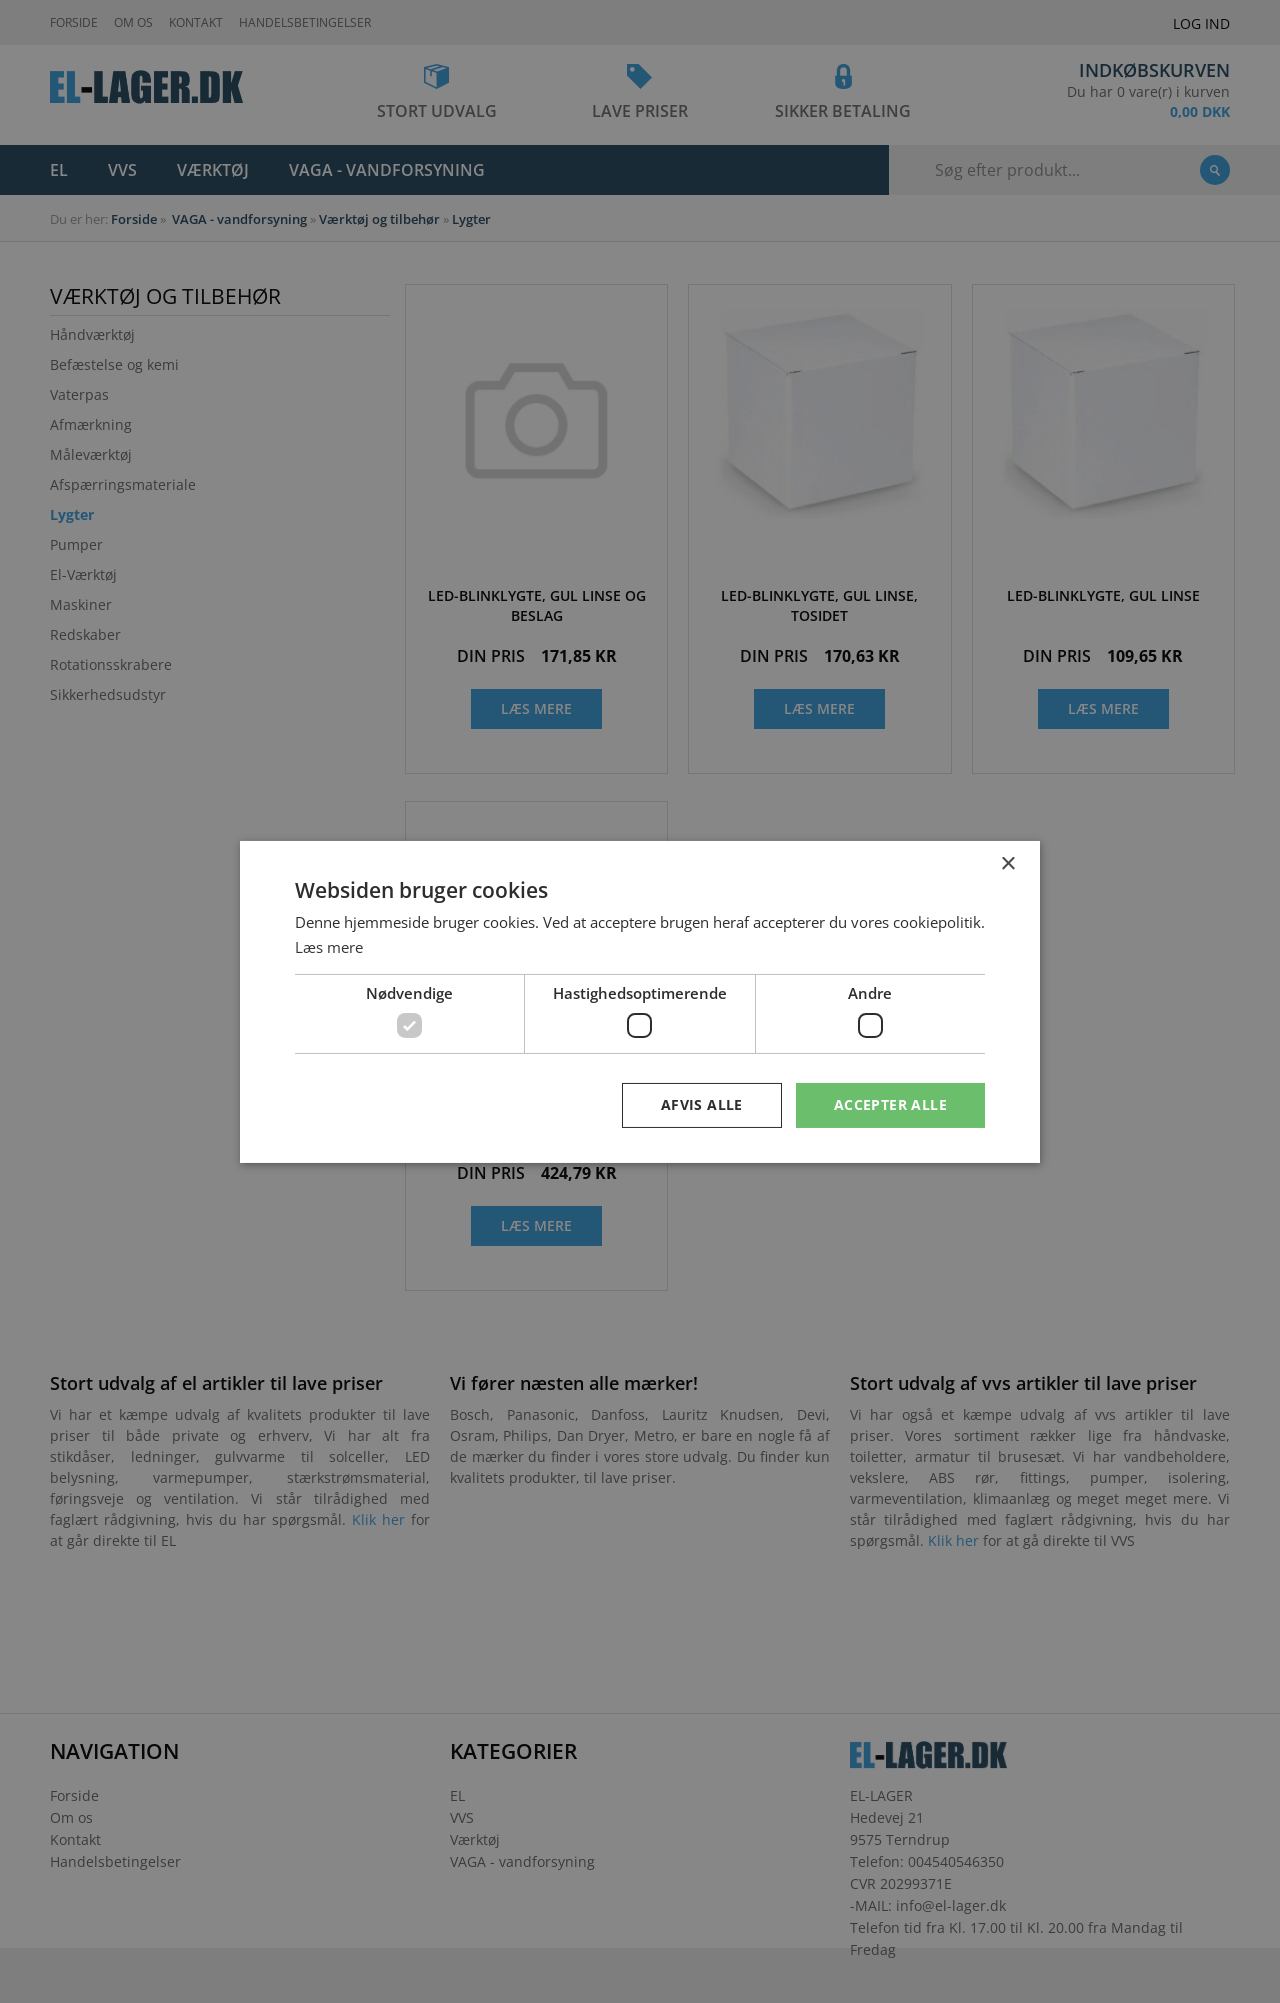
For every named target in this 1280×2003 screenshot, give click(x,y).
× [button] (1007, 863)
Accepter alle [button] (890, 1104)
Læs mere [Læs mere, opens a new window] (329, 947)
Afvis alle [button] (702, 1104)
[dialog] (640, 1001)
